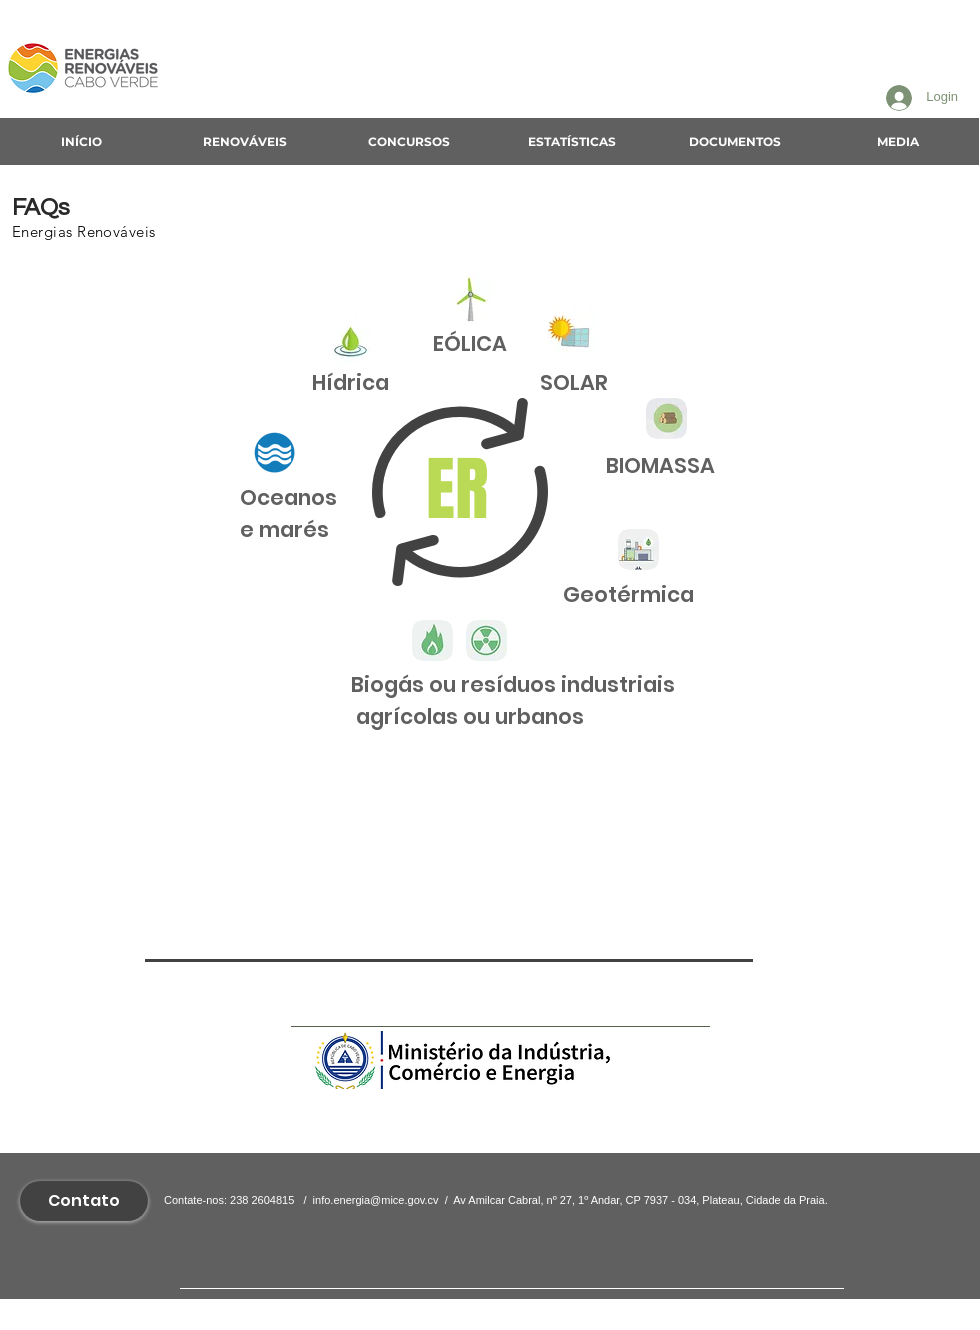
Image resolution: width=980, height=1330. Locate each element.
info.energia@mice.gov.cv (376, 1200)
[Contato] (84, 1201)
